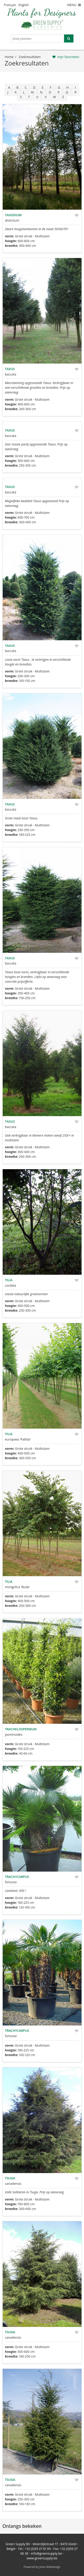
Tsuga (10, 2178)
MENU (74, 5)
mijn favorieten (68, 57)
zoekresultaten (30, 57)
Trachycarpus (17, 1877)
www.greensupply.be (42, 2558)
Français (10, 5)
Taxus (10, 369)
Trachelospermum (21, 1729)
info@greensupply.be (46, 2553)
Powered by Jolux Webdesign (42, 2567)
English (23, 5)
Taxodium (13, 215)
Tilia (8, 1280)
